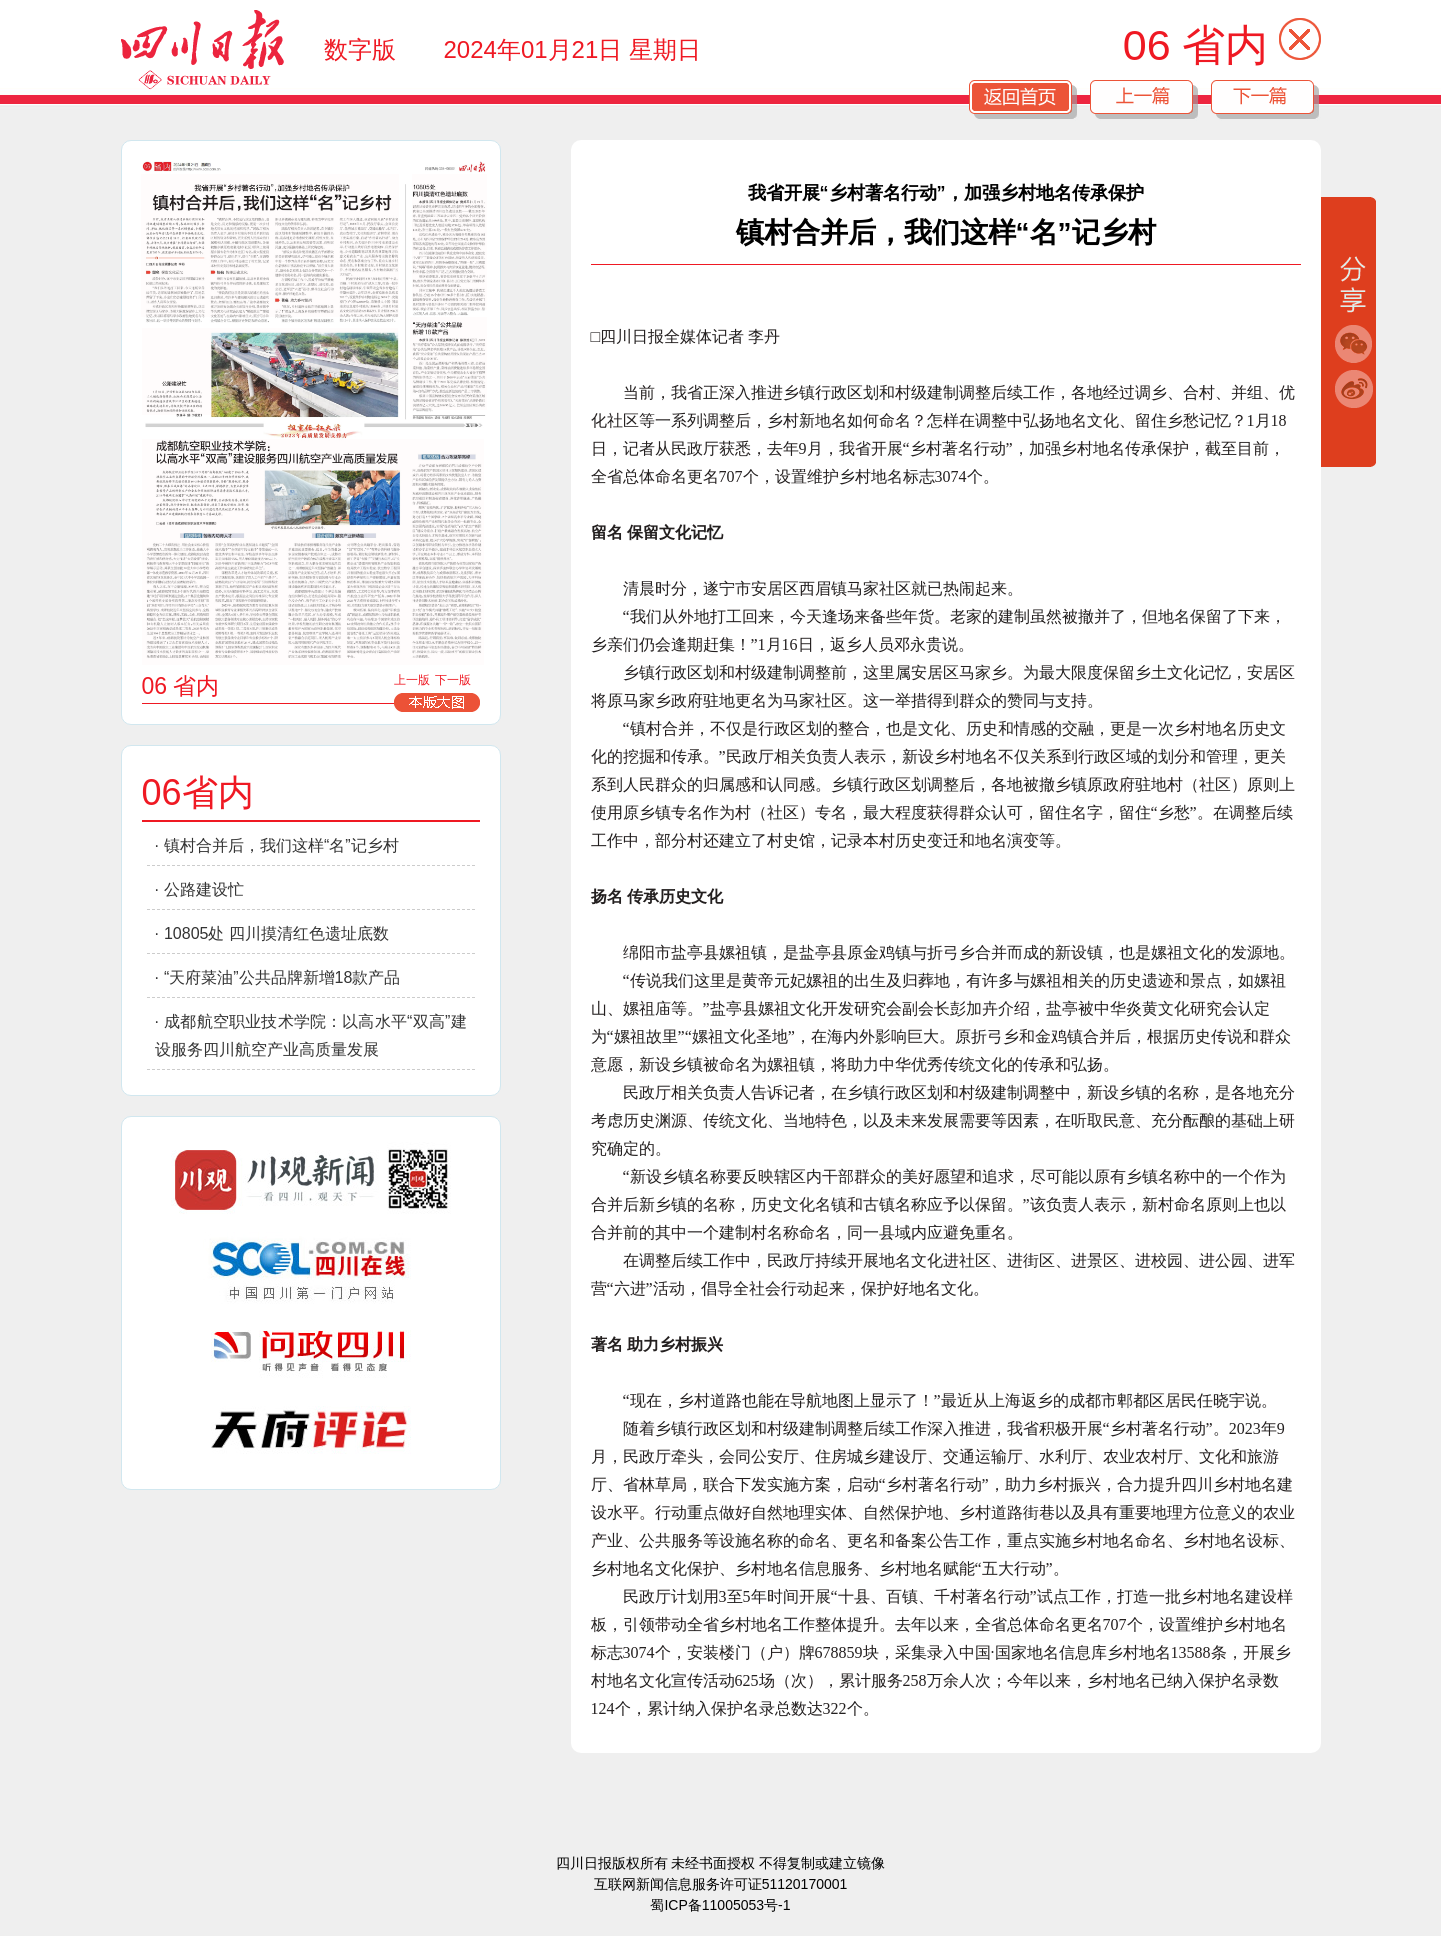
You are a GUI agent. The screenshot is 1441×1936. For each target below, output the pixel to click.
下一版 (453, 680)
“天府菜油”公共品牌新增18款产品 (282, 977)
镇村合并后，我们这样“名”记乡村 (281, 845)
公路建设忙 (204, 889)
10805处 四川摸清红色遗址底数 (276, 933)
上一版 (412, 680)
